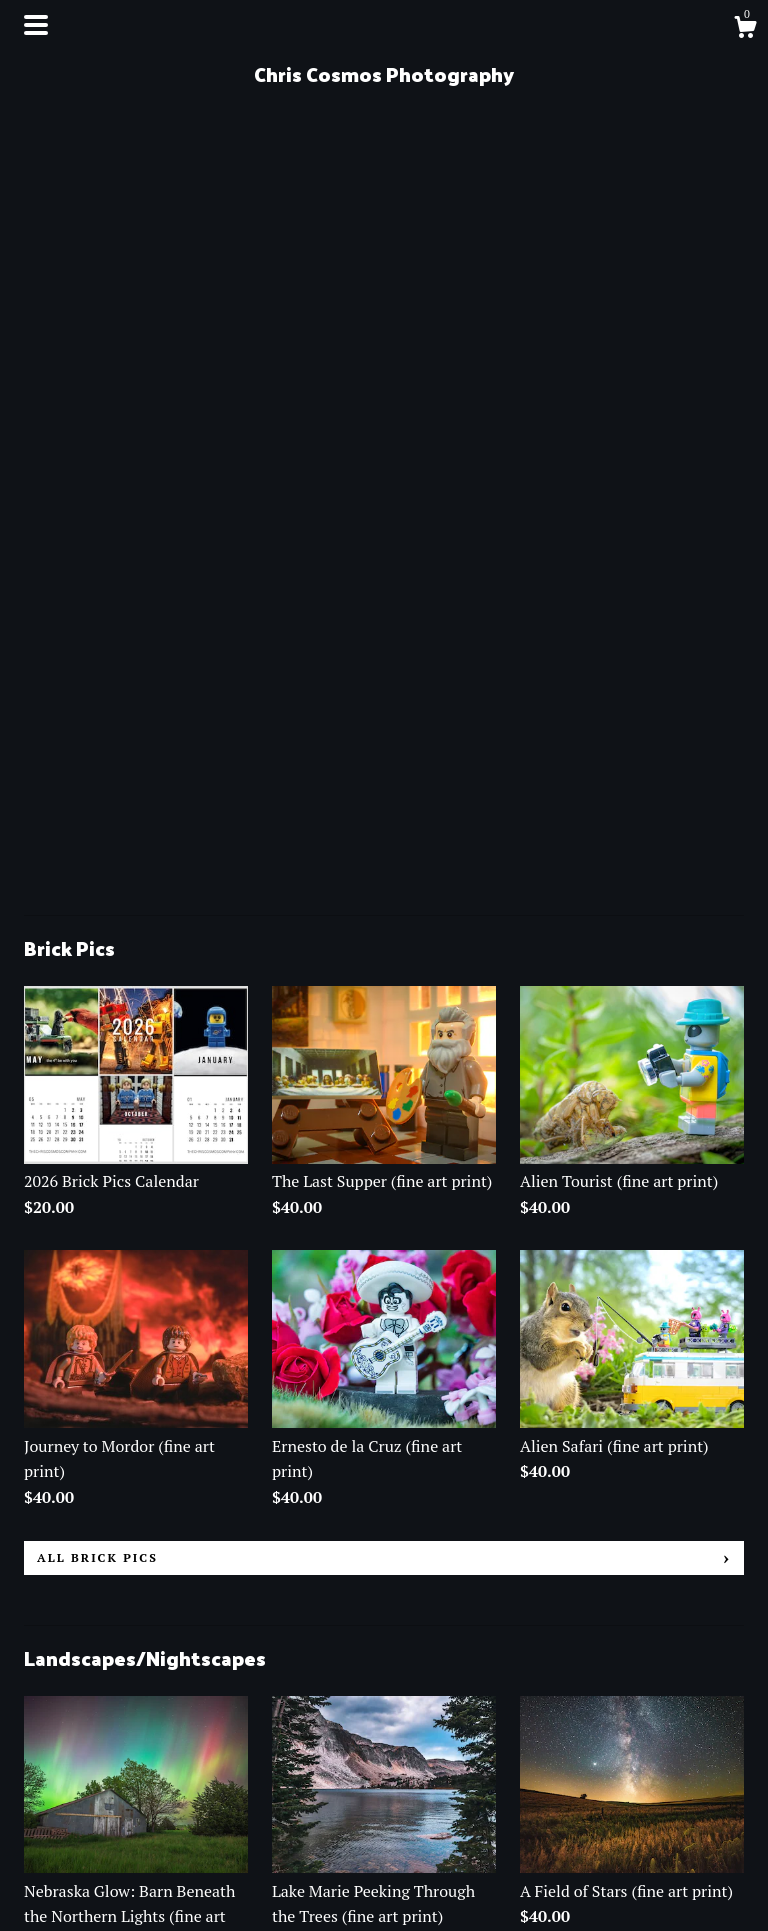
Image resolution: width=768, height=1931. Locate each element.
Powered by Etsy (577, 1849)
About (46, 1799)
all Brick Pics (97, 795)
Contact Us (62, 1854)
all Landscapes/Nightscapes (159, 1555)
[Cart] (745, 30)
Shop (42, 1772)
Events (48, 1827)
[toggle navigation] (36, 25)
